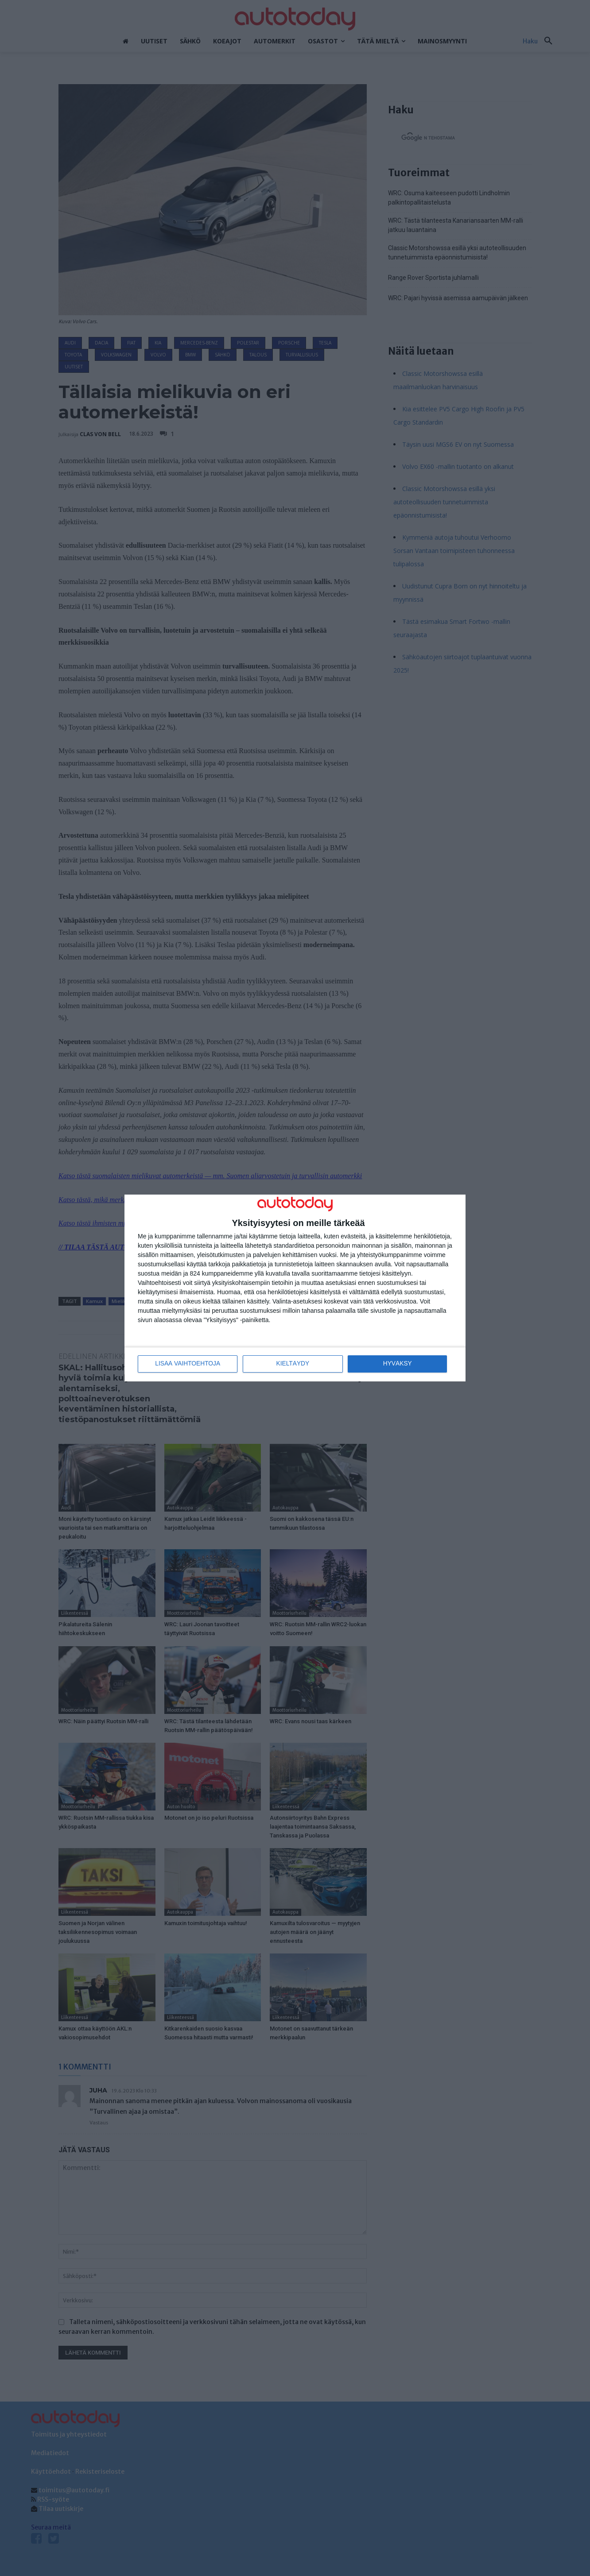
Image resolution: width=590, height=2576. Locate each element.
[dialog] (295, 1288)
